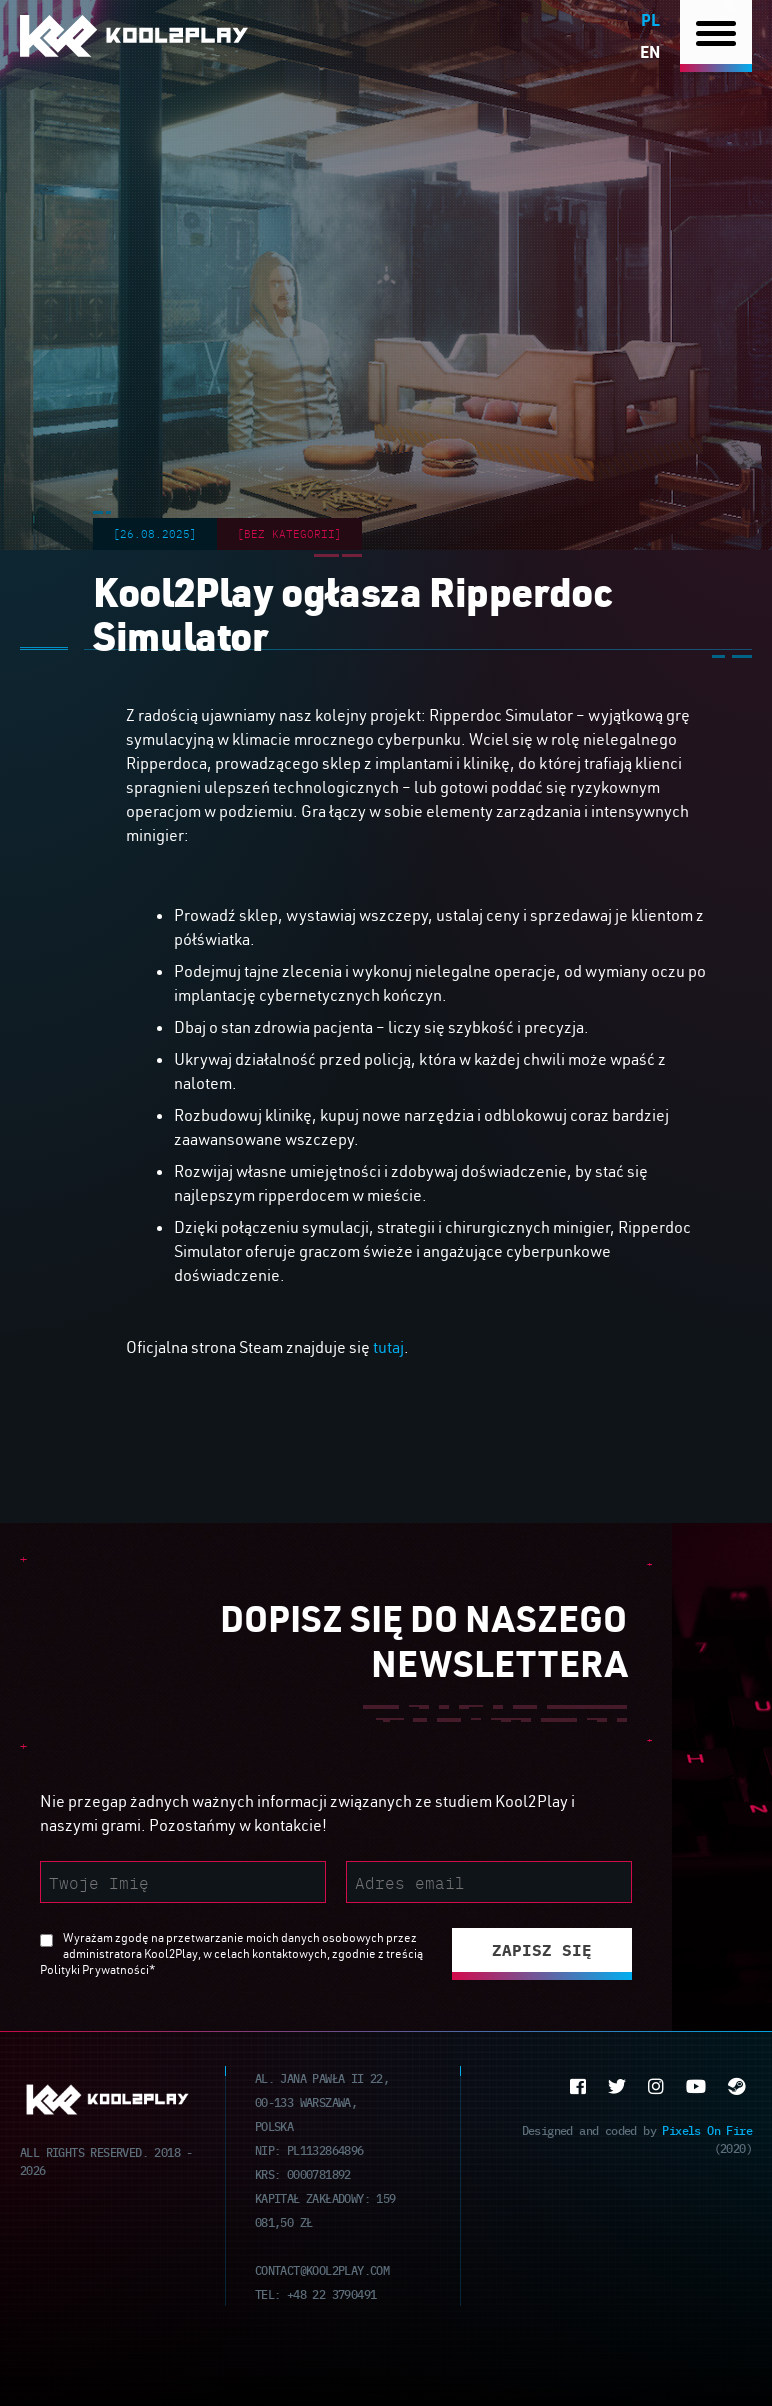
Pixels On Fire (707, 2129)
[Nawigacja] (716, 36)
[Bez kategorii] (289, 533)
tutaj (388, 1347)
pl (650, 19)
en (650, 51)
